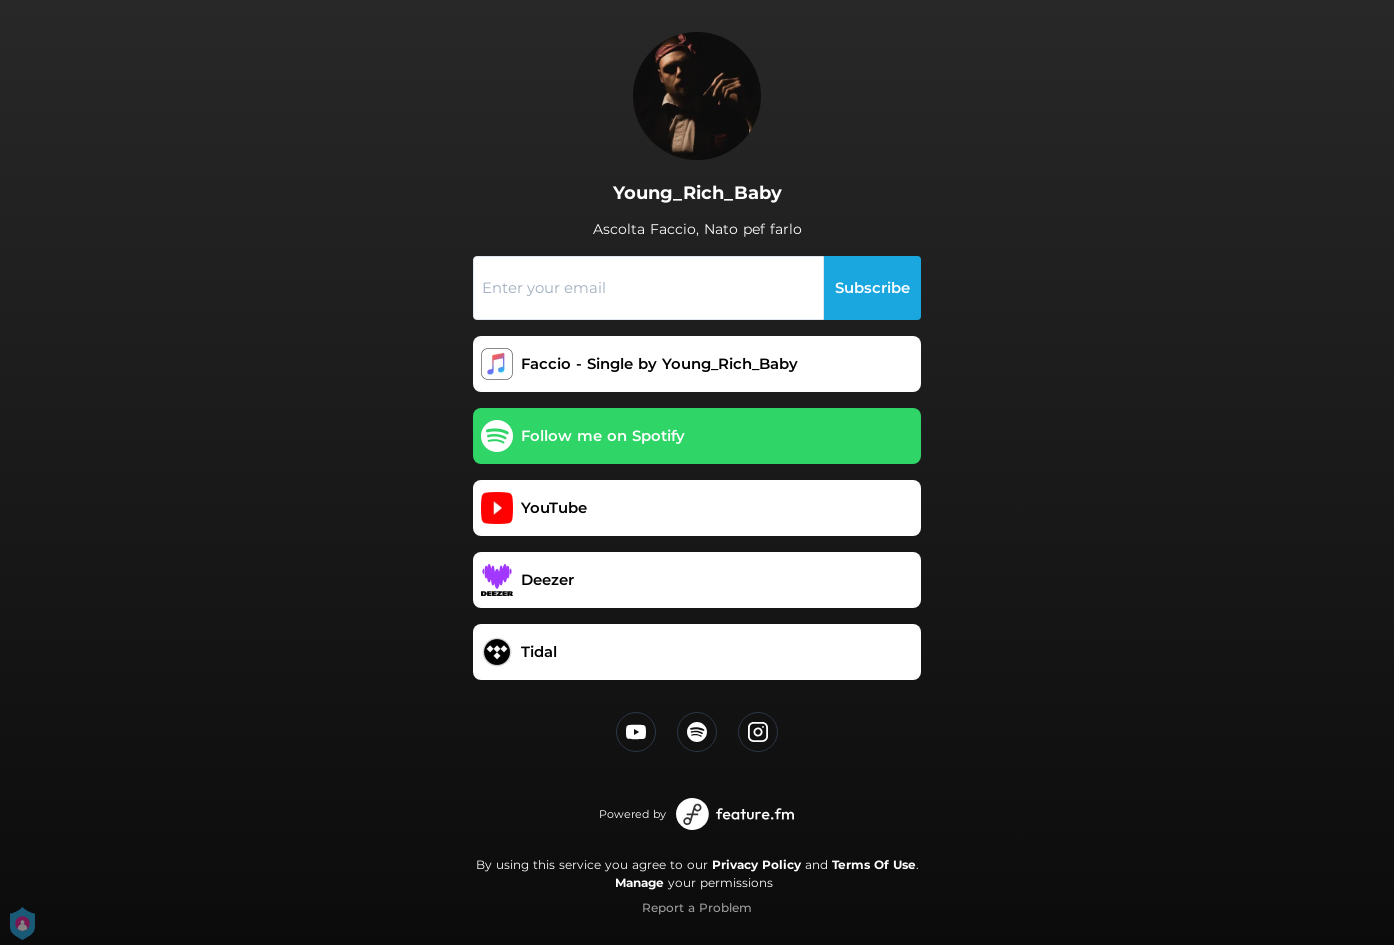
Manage (639, 882)
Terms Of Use (874, 864)
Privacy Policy (756, 864)
